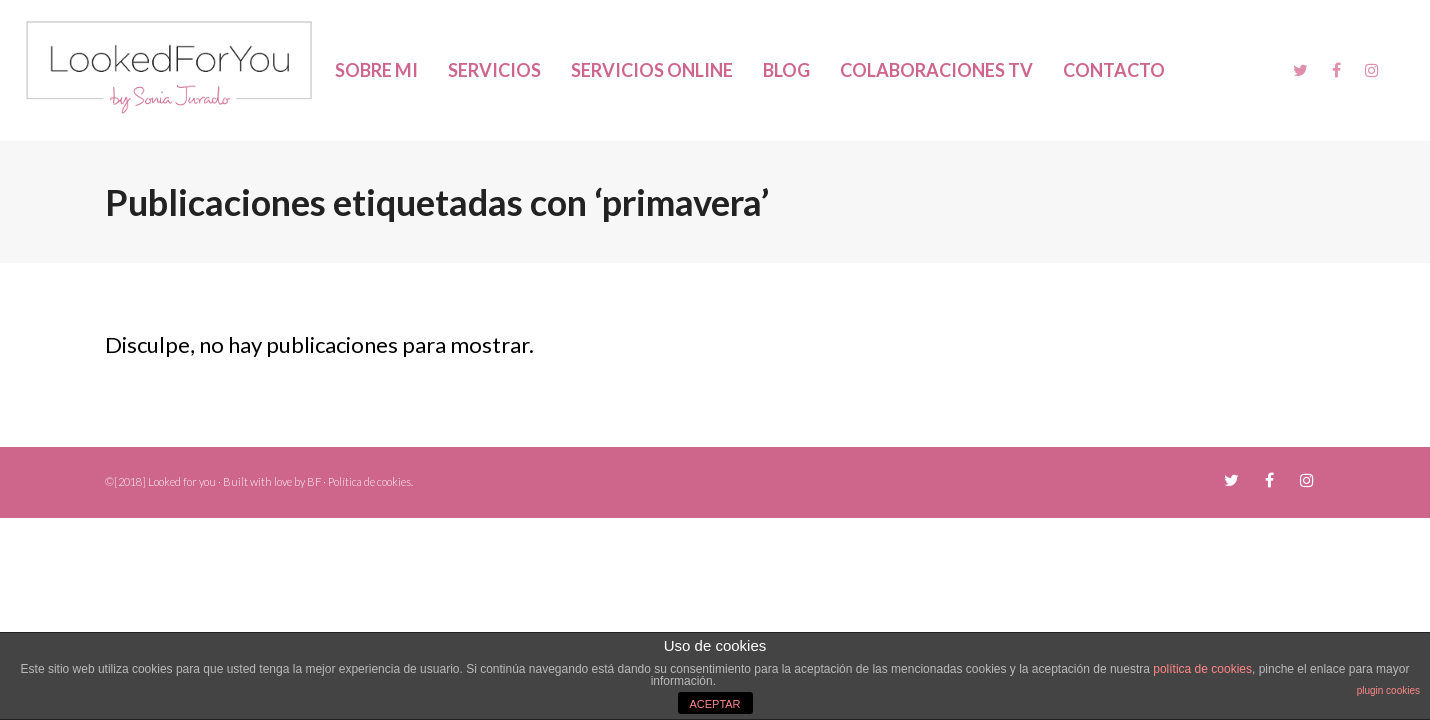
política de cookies (1202, 669)
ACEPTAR (714, 704)
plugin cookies (1388, 690)
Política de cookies (369, 481)
